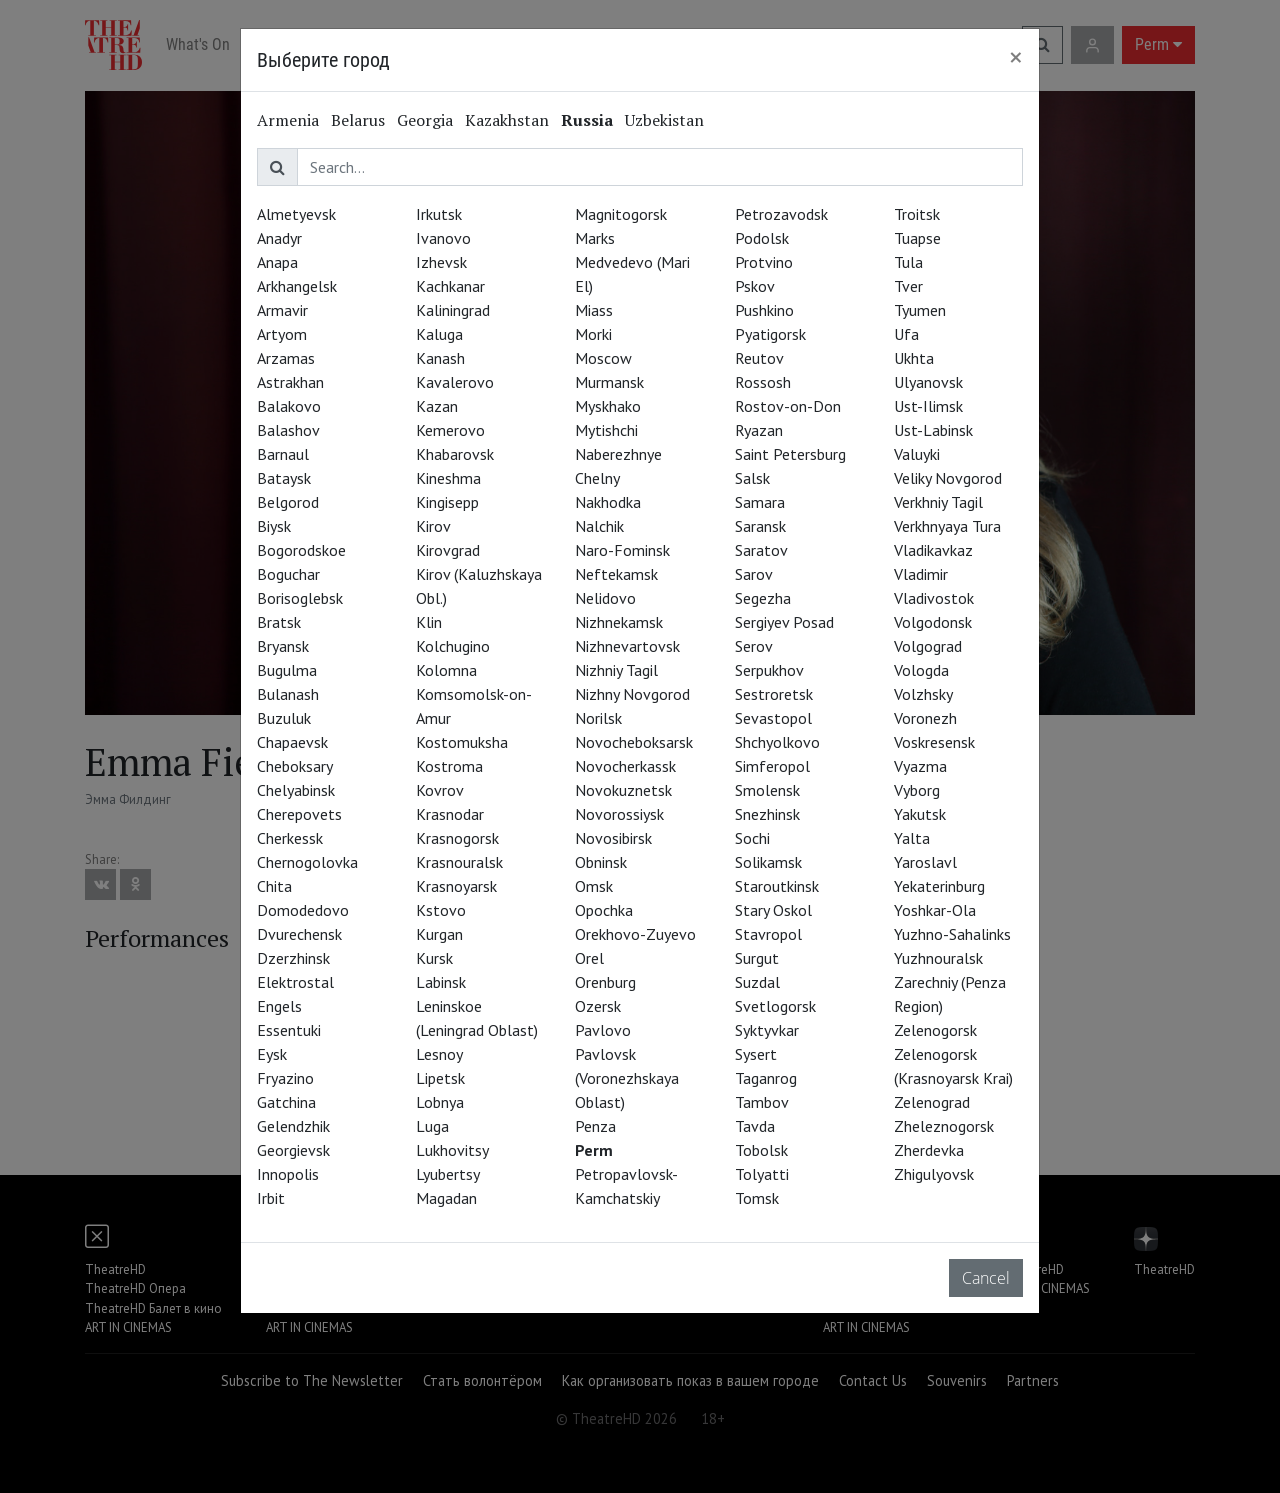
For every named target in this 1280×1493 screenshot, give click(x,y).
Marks (595, 238)
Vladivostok (934, 598)
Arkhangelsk (297, 286)
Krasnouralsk (459, 862)
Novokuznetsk (623, 790)
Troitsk (917, 214)
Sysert (756, 1054)
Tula (908, 262)
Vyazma (920, 766)
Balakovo (289, 406)
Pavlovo (603, 1030)
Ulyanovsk (928, 382)
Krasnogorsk (457, 838)
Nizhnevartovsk (627, 646)
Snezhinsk (767, 814)
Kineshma (448, 478)
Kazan (437, 406)
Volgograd (928, 646)
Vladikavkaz (933, 550)
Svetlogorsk (775, 1006)
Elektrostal (295, 982)
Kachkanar (450, 286)
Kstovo (441, 910)
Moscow (603, 358)
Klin (429, 622)
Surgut (757, 958)
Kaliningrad (453, 310)
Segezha (763, 598)
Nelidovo (605, 598)
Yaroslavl (925, 862)
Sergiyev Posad (784, 622)
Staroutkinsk (777, 886)
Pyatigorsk (770, 334)
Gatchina (286, 1102)
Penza (595, 1126)
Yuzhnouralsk (938, 958)
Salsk (752, 478)
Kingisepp (447, 502)
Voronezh (925, 718)
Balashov (288, 430)
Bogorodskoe (301, 550)
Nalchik (599, 526)
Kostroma (449, 766)
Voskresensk (934, 742)
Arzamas (286, 358)
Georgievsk (293, 1150)
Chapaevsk (292, 742)
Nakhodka (608, 502)
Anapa (277, 262)
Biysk (274, 526)
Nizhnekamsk (619, 622)
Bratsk (279, 622)
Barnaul (283, 454)
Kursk (434, 958)
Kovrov (440, 790)
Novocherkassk (625, 766)
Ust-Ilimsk (928, 406)
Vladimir (921, 574)
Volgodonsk (933, 622)
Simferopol (772, 766)
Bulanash (288, 694)
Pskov (755, 286)
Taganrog (766, 1078)
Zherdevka (929, 1150)
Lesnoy (439, 1054)
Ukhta (914, 358)
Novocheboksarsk (634, 742)
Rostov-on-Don (788, 406)
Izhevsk (441, 262)
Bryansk (283, 646)
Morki (593, 334)
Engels (279, 1006)
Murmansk (609, 382)
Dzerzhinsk (293, 958)
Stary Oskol (773, 910)
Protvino (764, 262)
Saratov (761, 550)
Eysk (272, 1054)
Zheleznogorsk (944, 1126)
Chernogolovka (307, 862)
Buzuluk (284, 718)
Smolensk (767, 790)
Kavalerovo (455, 382)
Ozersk (598, 1006)
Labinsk (441, 982)
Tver (908, 286)
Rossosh (763, 382)
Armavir (282, 310)
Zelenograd (932, 1102)
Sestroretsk (774, 694)
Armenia (288, 120)
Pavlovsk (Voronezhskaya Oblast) (627, 1078)
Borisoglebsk (300, 598)
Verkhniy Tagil (938, 502)
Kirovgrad (448, 550)
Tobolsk (761, 1150)
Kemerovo (450, 430)
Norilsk (598, 718)
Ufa (906, 334)
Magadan (446, 1198)
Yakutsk (920, 814)
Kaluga (439, 334)
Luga (432, 1126)
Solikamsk (768, 862)
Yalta (912, 838)
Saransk (760, 526)
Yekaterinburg (939, 886)
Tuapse (917, 238)
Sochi (752, 838)
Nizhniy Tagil (616, 670)
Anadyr (279, 238)
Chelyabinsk (296, 790)
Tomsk (757, 1198)
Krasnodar (450, 814)
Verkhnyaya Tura (947, 526)
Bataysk (284, 478)
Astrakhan (290, 382)
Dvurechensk (299, 934)
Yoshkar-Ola (935, 910)
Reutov (759, 358)
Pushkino (764, 310)
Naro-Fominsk (622, 550)
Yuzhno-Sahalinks (952, 934)
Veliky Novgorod (948, 478)
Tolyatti (762, 1174)
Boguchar (288, 574)
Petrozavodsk (781, 214)
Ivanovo (443, 238)
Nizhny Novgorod (632, 694)
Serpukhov (769, 670)
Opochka (604, 910)
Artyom (282, 334)
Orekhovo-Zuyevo (635, 934)
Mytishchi (606, 430)
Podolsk (762, 238)
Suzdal (757, 982)
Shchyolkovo (777, 742)
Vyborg (917, 790)
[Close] (1016, 57)
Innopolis (288, 1174)
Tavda (755, 1126)
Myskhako (608, 406)
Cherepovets (299, 814)
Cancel (986, 1278)
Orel (589, 958)
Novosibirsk (613, 838)
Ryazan (759, 430)
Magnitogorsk (621, 214)
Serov (754, 646)
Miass (594, 310)
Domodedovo (303, 910)
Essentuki (289, 1030)
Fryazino (285, 1078)
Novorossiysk (619, 814)
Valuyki (917, 454)
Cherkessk (290, 838)
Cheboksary (295, 766)
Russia (587, 120)
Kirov (433, 526)
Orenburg (605, 982)
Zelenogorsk (935, 1030)
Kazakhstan (507, 120)
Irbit (271, 1198)
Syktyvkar (767, 1030)
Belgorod (288, 502)
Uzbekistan (664, 120)
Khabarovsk (455, 454)
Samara (760, 502)
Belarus (358, 120)
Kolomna (446, 670)
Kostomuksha (462, 742)
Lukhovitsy (452, 1150)
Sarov (754, 574)
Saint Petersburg (790, 454)
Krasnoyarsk (456, 886)
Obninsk (601, 862)
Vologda (921, 670)
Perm (594, 1150)
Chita (274, 886)
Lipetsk (440, 1078)
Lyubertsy (448, 1174)
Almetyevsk (296, 214)
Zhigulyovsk (934, 1174)
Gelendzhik (293, 1126)
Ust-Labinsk (933, 430)
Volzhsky (923, 694)
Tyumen (920, 310)
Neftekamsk (616, 574)
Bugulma (287, 670)
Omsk (594, 886)
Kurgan (439, 934)
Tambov (762, 1102)
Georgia (425, 120)
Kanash (440, 358)
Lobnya (440, 1102)
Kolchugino (453, 646)
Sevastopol (773, 718)
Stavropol (768, 934)
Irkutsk (439, 214)
